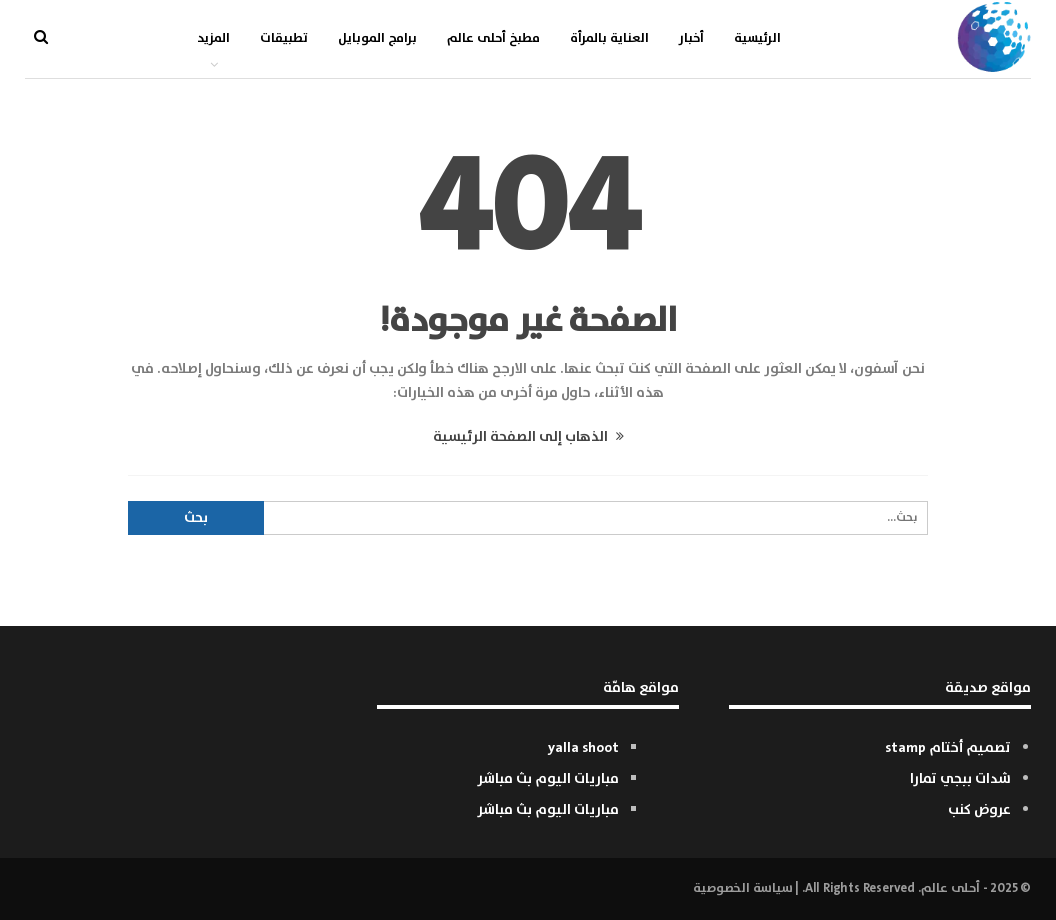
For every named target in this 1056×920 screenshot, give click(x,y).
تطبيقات (284, 38)
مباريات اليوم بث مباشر (548, 779)
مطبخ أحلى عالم (493, 38)
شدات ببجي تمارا (960, 779)
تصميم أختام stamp (948, 748)
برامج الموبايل (377, 38)
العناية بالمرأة (609, 38)
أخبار (691, 38)
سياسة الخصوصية (742, 888)
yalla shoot (583, 748)
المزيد (213, 38)
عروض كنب (979, 810)
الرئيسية (757, 38)
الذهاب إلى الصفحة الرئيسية (528, 437)
